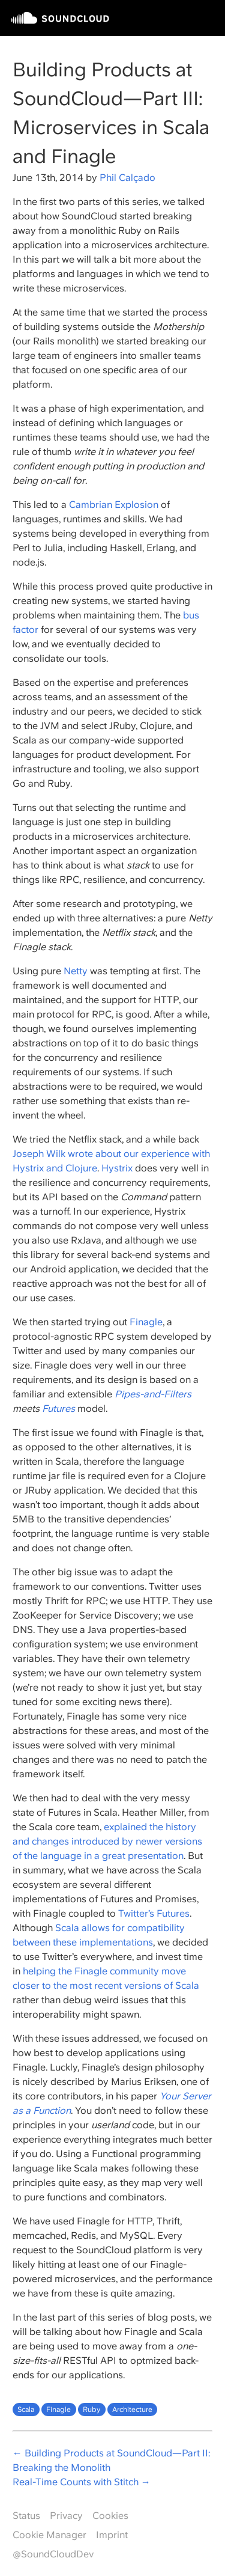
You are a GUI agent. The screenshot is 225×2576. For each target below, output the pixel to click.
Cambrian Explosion (113, 504)
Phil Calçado (127, 177)
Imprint (112, 2535)
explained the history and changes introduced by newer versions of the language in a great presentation (107, 1841)
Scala (25, 2409)
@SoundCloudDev (53, 2554)
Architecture (132, 2409)
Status (26, 2515)
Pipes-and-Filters (153, 1394)
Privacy (66, 2515)
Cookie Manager (49, 2535)
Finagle (146, 1322)
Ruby (91, 2409)
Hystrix (117, 1168)
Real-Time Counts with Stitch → (82, 2482)
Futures (58, 1408)
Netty (76, 971)
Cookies (110, 2515)
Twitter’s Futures (154, 1913)
